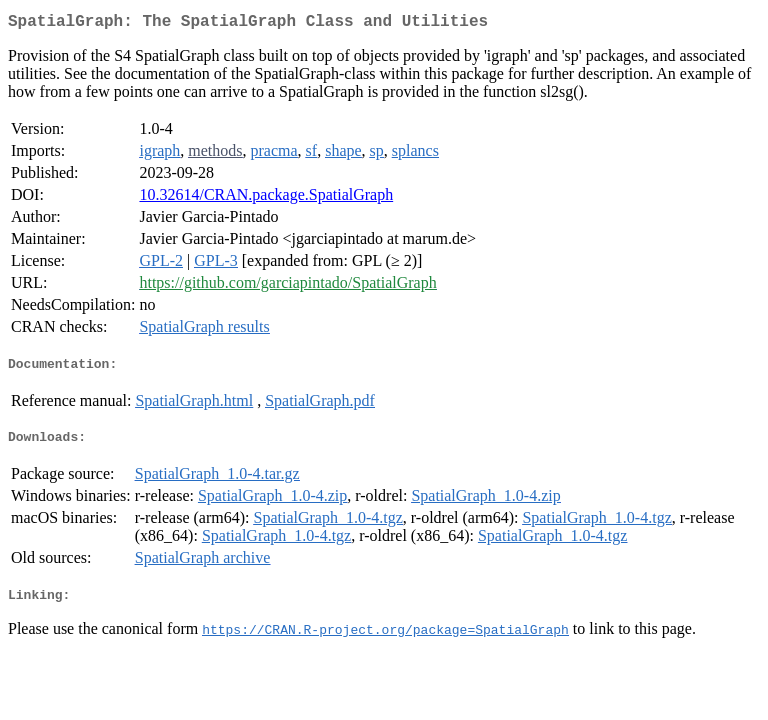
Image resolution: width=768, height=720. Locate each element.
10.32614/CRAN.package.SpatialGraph (266, 198)
